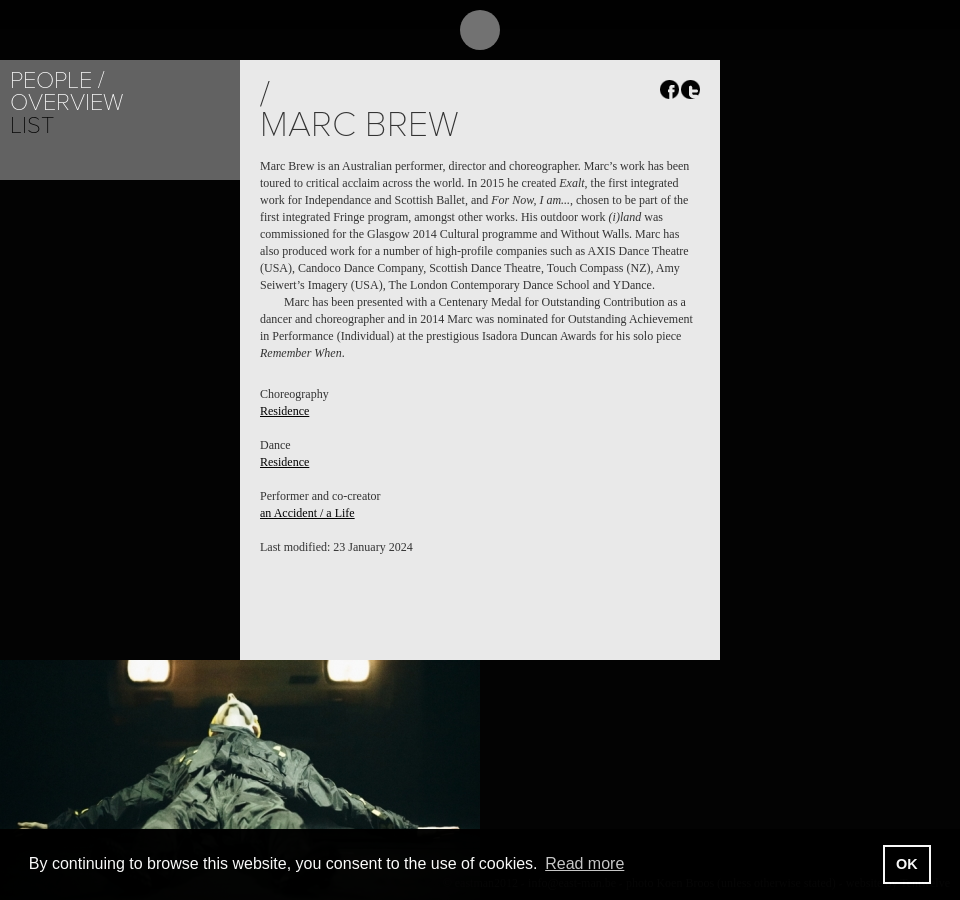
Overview (66, 102)
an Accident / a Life (307, 513)
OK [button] (907, 864)
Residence (284, 411)
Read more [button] (584, 863)
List (32, 125)
